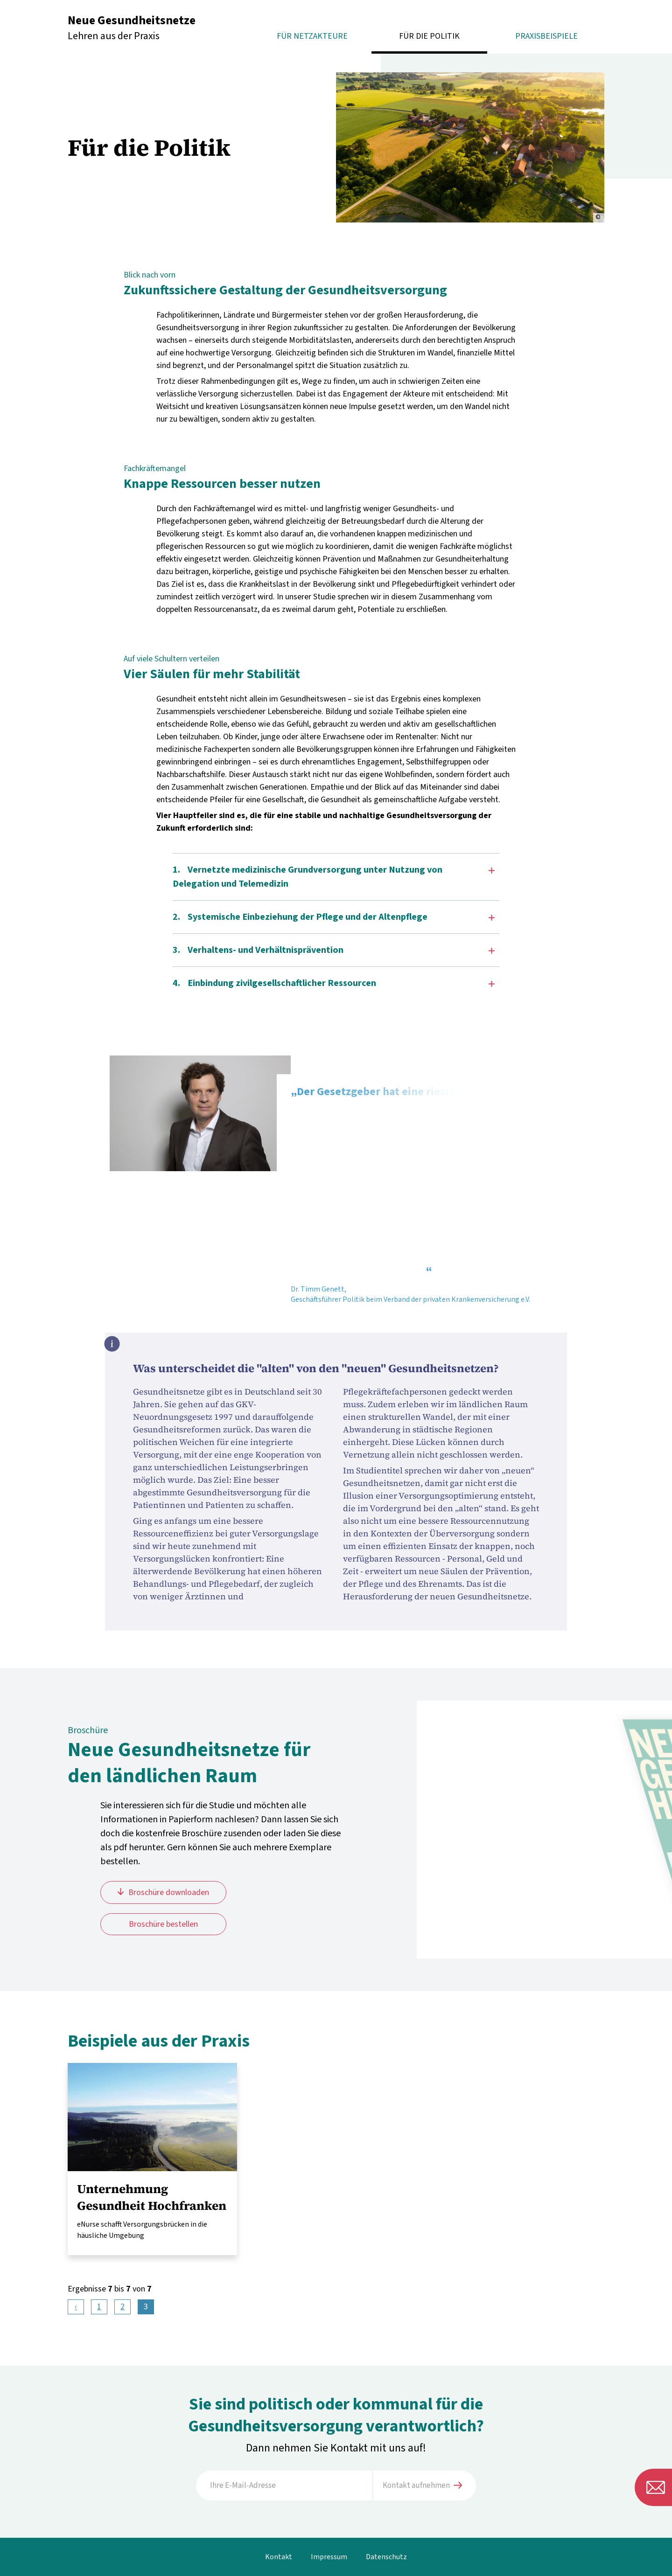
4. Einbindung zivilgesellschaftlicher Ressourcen (334, 983)
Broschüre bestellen (163, 1924)
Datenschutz (386, 2557)
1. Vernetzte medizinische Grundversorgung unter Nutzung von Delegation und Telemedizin (334, 876)
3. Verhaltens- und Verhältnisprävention (334, 950)
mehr (152, 2159)
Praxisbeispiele (546, 36)
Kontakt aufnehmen (422, 2485)
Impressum (329, 2557)
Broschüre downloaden (168, 1892)
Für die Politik (429, 36)
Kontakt (278, 2557)
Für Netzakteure (312, 36)
